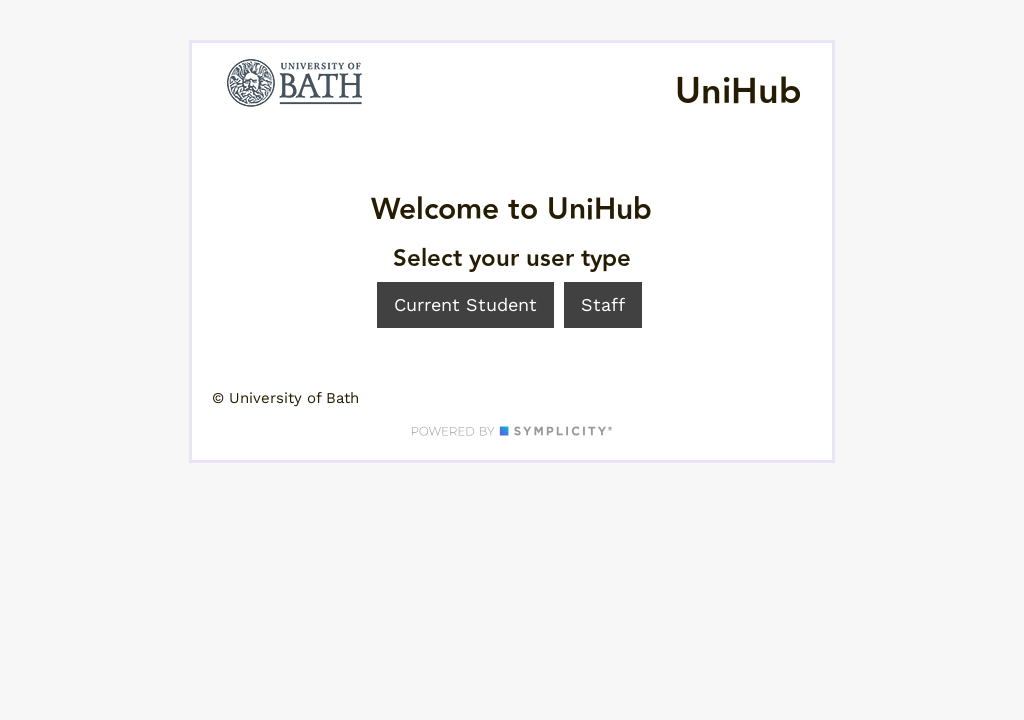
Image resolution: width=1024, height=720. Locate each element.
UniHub (738, 92)
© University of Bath (285, 398)
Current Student (465, 304)
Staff (603, 304)
